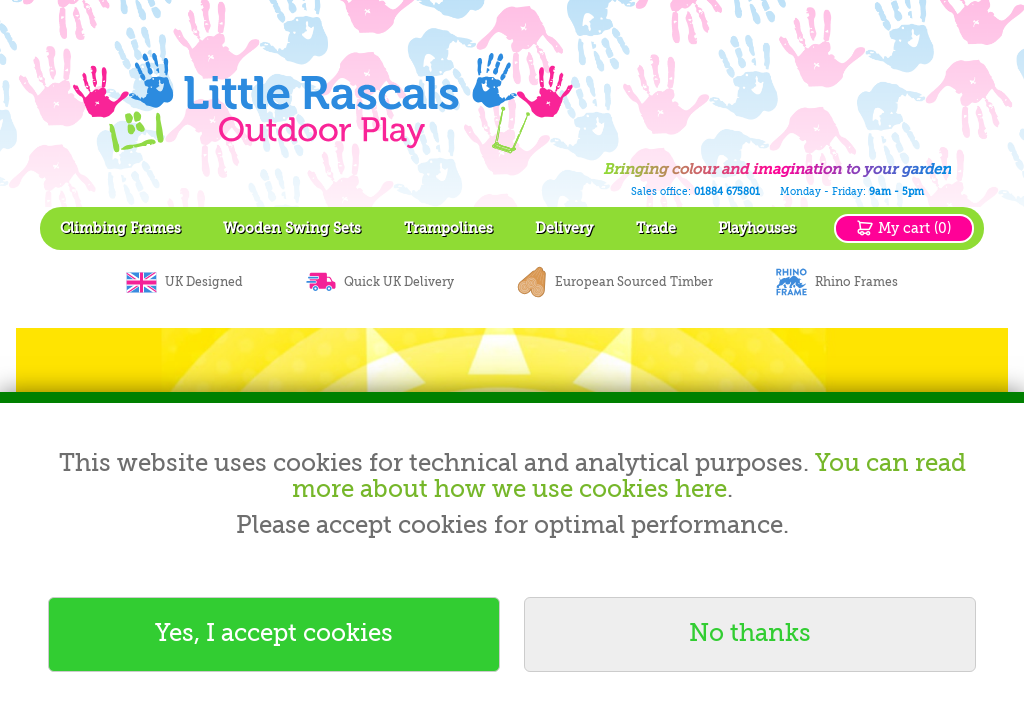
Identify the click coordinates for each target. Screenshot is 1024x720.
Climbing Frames (120, 228)
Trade (656, 228)
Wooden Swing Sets (292, 228)
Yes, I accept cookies (274, 633)
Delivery (564, 228)
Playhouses (757, 228)
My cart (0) (914, 228)
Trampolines (448, 228)
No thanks (750, 633)
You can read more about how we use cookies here (629, 476)
